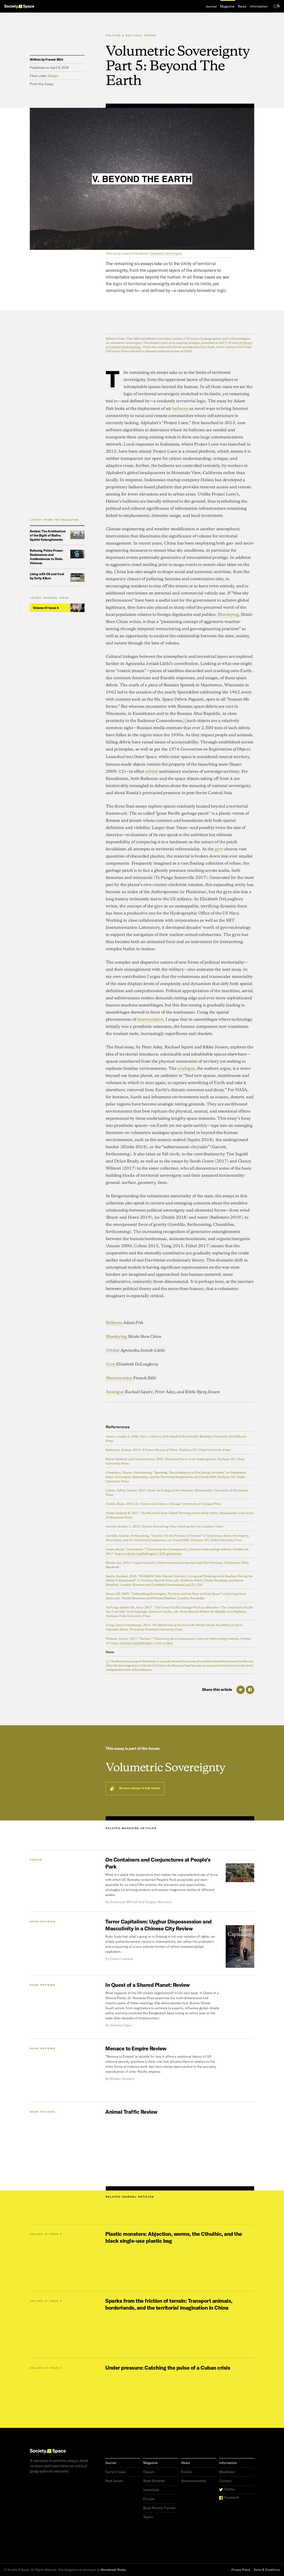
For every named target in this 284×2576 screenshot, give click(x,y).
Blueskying (228, 614)
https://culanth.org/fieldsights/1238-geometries (148, 1553)
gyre (219, 849)
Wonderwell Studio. (114, 2569)
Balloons (114, 1322)
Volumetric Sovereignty (166, 253)
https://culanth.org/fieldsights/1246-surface (142, 1643)
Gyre (111, 1364)
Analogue (115, 1391)
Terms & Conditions (267, 2569)
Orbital (113, 1350)
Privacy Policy (240, 2569)
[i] (185, 720)
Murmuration (119, 1378)
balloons (180, 408)
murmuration (150, 1019)
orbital (152, 771)
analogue (186, 1068)
